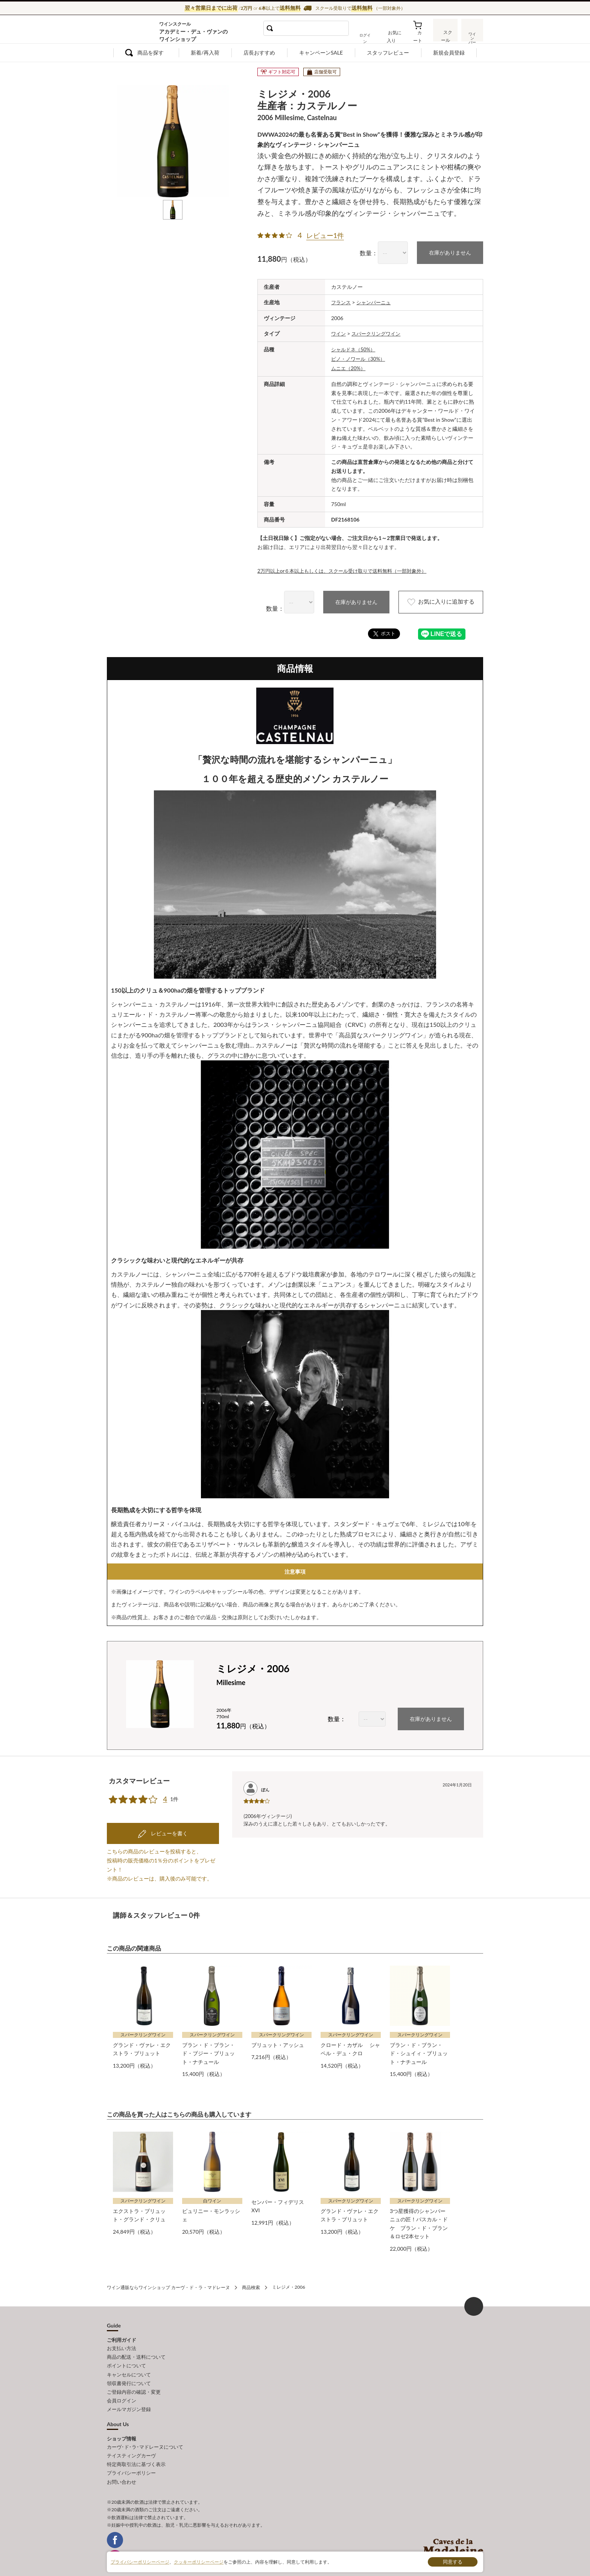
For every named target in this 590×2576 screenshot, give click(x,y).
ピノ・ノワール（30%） (360, 357)
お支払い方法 (121, 2336)
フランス (341, 302)
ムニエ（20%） (349, 366)
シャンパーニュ (376, 302)
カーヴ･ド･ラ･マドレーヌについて (145, 2432)
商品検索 (251, 2276)
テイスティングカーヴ (131, 2440)
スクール (445, 35)
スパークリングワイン (379, 332)
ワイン (339, 332)
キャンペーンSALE (321, 52)
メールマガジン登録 (129, 2395)
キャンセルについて (129, 2361)
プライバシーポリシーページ (140, 2561)
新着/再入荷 (205, 52)
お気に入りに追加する (435, 600)
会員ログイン (121, 2387)
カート (419, 35)
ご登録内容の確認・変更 (134, 2378)
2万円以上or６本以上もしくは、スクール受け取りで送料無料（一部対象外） (348, 568)
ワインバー (471, 35)
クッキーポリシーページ (199, 2561)
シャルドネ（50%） (354, 348)
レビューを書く (168, 1823)
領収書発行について (129, 2370)
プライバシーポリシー (131, 2457)
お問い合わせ (121, 2465)
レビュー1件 (325, 235)
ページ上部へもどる (473, 2294)
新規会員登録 (449, 52)
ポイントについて (126, 2353)
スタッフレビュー (388, 52)
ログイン (369, 35)
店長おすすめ (259, 52)
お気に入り (395, 35)
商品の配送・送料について (136, 2345)
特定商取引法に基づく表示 (136, 2448)
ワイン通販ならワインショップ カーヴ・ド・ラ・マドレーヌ (132, 30)
